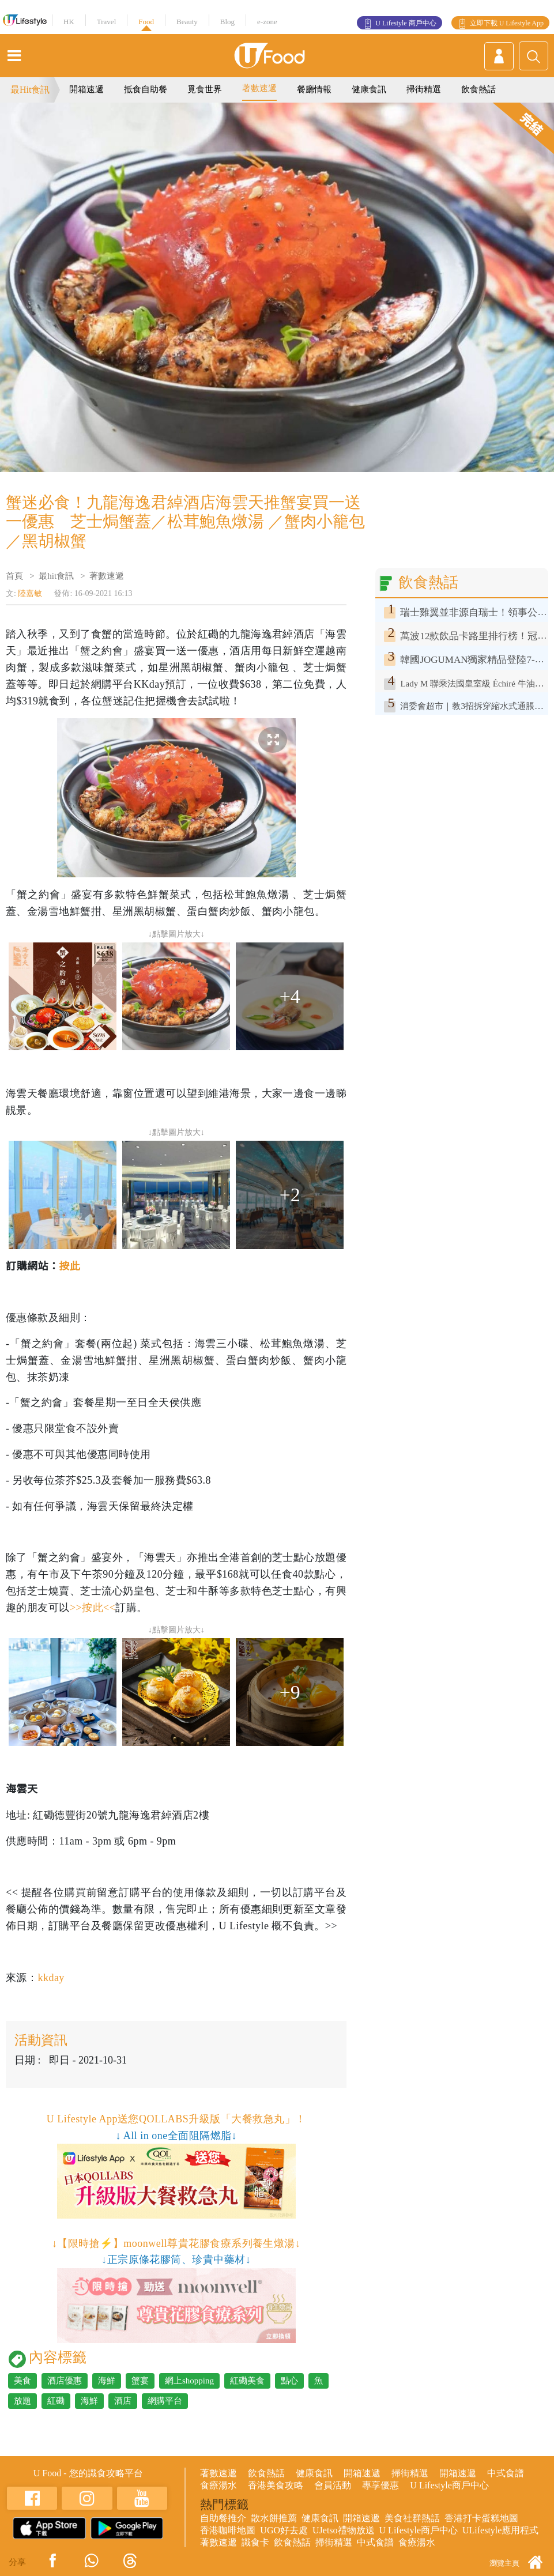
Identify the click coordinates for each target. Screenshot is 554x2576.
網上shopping (189, 2380)
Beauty (187, 21)
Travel (106, 21)
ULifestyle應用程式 (500, 2530)
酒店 (122, 2400)
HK (68, 21)
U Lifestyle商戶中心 (449, 2485)
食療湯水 (218, 2485)
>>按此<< (93, 1607)
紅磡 (56, 2400)
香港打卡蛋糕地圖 (481, 2518)
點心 (289, 2380)
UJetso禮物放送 (343, 2530)
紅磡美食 (247, 2380)
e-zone (267, 21)
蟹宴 (140, 2380)
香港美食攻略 (275, 2485)
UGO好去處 (284, 2530)
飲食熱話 (478, 89)
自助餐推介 (223, 2518)
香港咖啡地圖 (227, 2530)
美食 (22, 2380)
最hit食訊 (56, 575)
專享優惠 (380, 2485)
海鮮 (106, 2380)
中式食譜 (505, 2473)
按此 (69, 1266)
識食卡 (255, 2542)
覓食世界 (204, 89)
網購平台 (165, 2400)
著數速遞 (259, 88)
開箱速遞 (86, 89)
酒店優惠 (64, 2380)
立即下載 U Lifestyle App (507, 23)
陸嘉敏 (30, 593)
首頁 (14, 575)
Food (146, 21)
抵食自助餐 (145, 89)
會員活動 (332, 2485)
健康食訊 (369, 89)
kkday (50, 1977)
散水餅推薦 (274, 2518)
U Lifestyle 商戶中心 (405, 23)
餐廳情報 (314, 89)
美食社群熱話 (412, 2518)
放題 (22, 2400)
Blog (227, 21)
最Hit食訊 (30, 90)
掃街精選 (423, 89)
